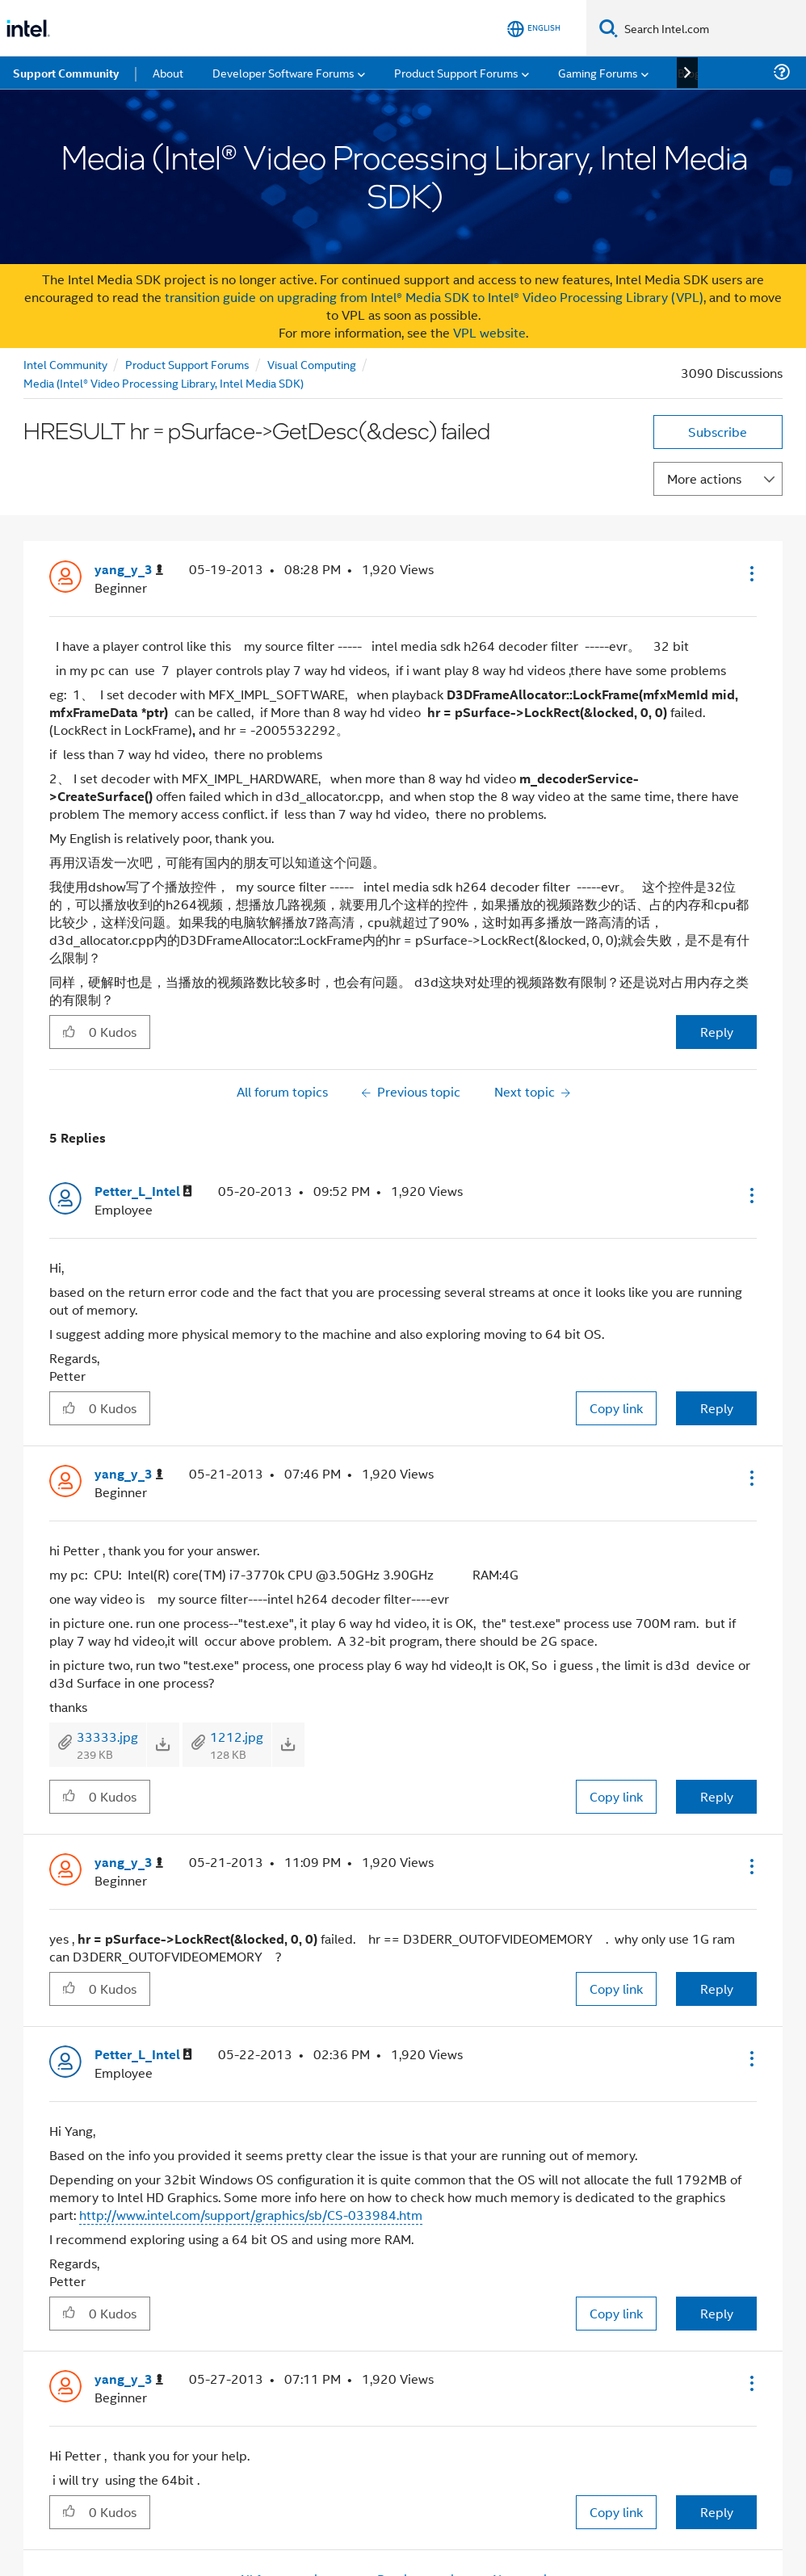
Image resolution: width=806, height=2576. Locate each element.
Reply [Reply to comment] (716, 1408)
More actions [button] (704, 478)
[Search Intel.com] (712, 28)
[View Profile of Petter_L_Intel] (143, 1191)
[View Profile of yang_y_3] (128, 569)
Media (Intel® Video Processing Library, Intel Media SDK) (163, 382)
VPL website (489, 332)
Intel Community (65, 363)
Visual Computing (311, 363)
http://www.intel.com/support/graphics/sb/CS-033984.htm (250, 2214)
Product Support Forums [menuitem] (456, 72)
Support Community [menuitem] (66, 73)
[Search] (608, 28)
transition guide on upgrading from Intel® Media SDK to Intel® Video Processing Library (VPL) (434, 296)
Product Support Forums (187, 363)
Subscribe (717, 431)
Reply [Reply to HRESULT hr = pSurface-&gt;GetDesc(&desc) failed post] (716, 1031)
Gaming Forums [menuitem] (598, 72)
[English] (534, 29)
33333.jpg (107, 1736)
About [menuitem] (168, 72)
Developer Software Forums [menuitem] (283, 72)
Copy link (616, 1408)
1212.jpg (236, 1736)
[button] (750, 573)
